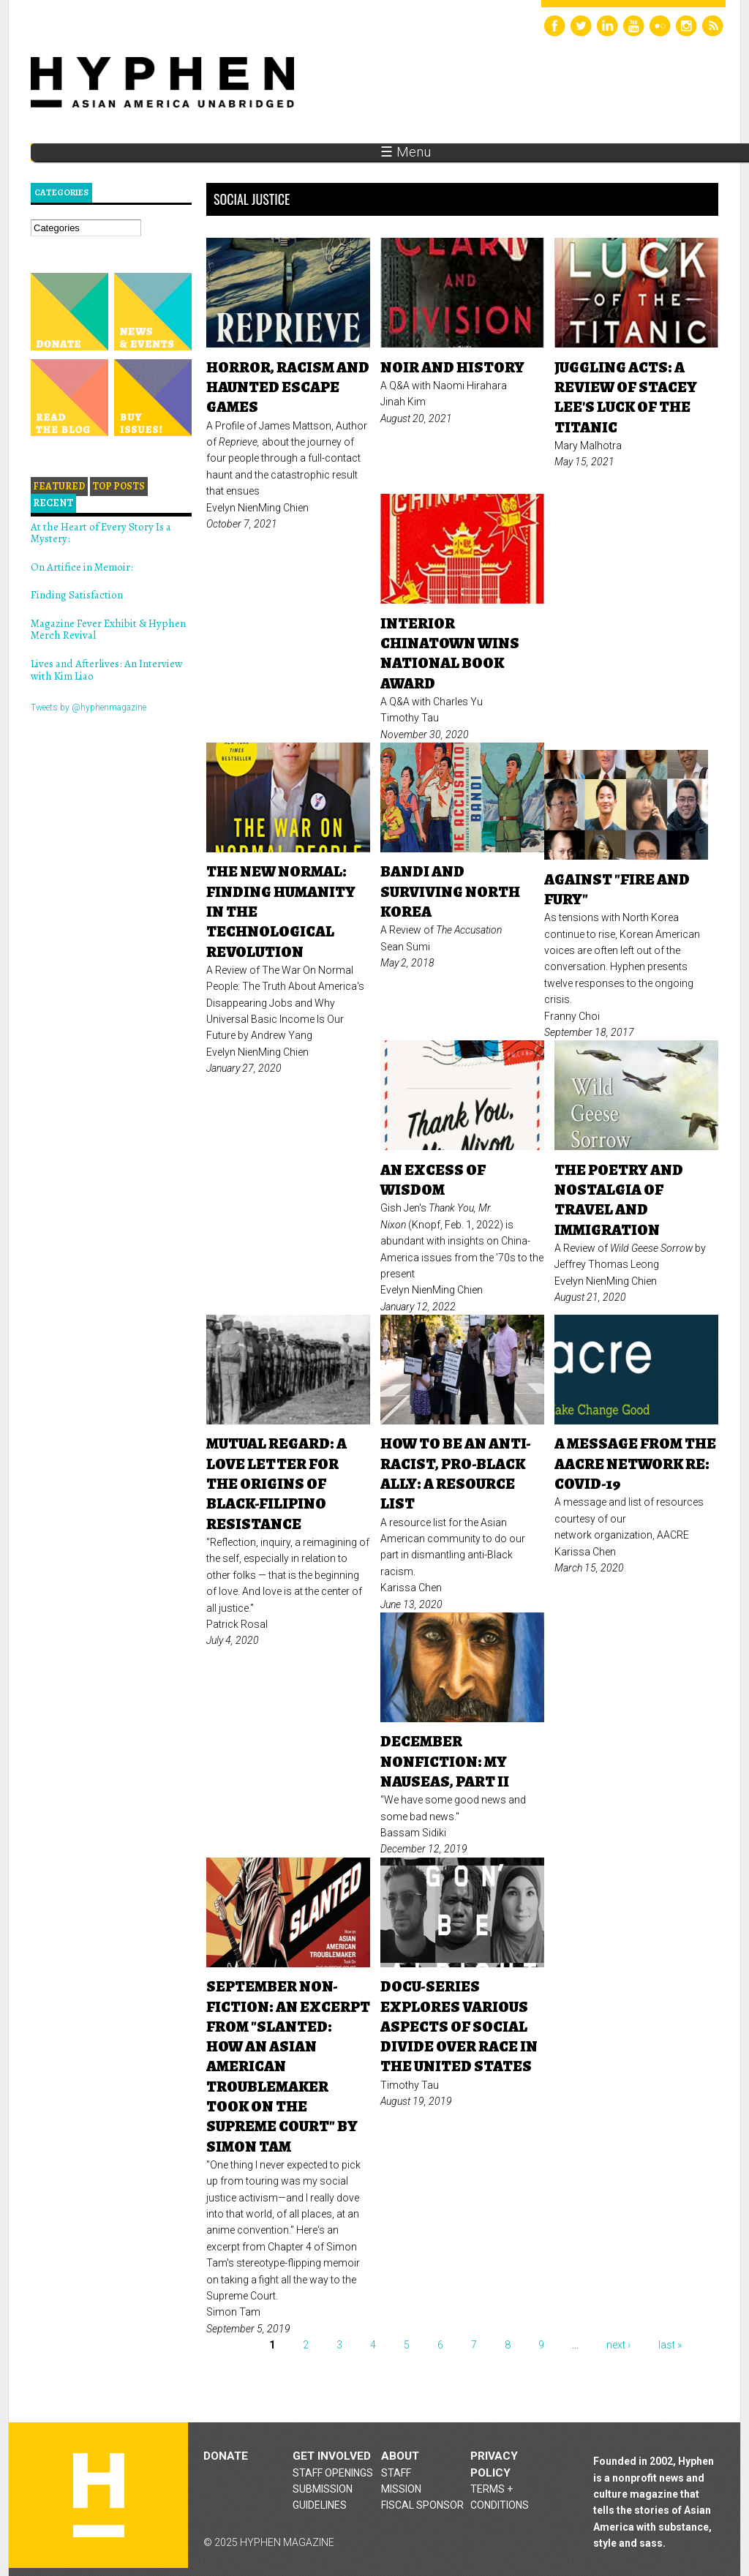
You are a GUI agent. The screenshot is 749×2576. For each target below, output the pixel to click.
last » (670, 2345)
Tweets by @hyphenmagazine (88, 707)
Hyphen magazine (98, 2495)
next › (618, 2345)
